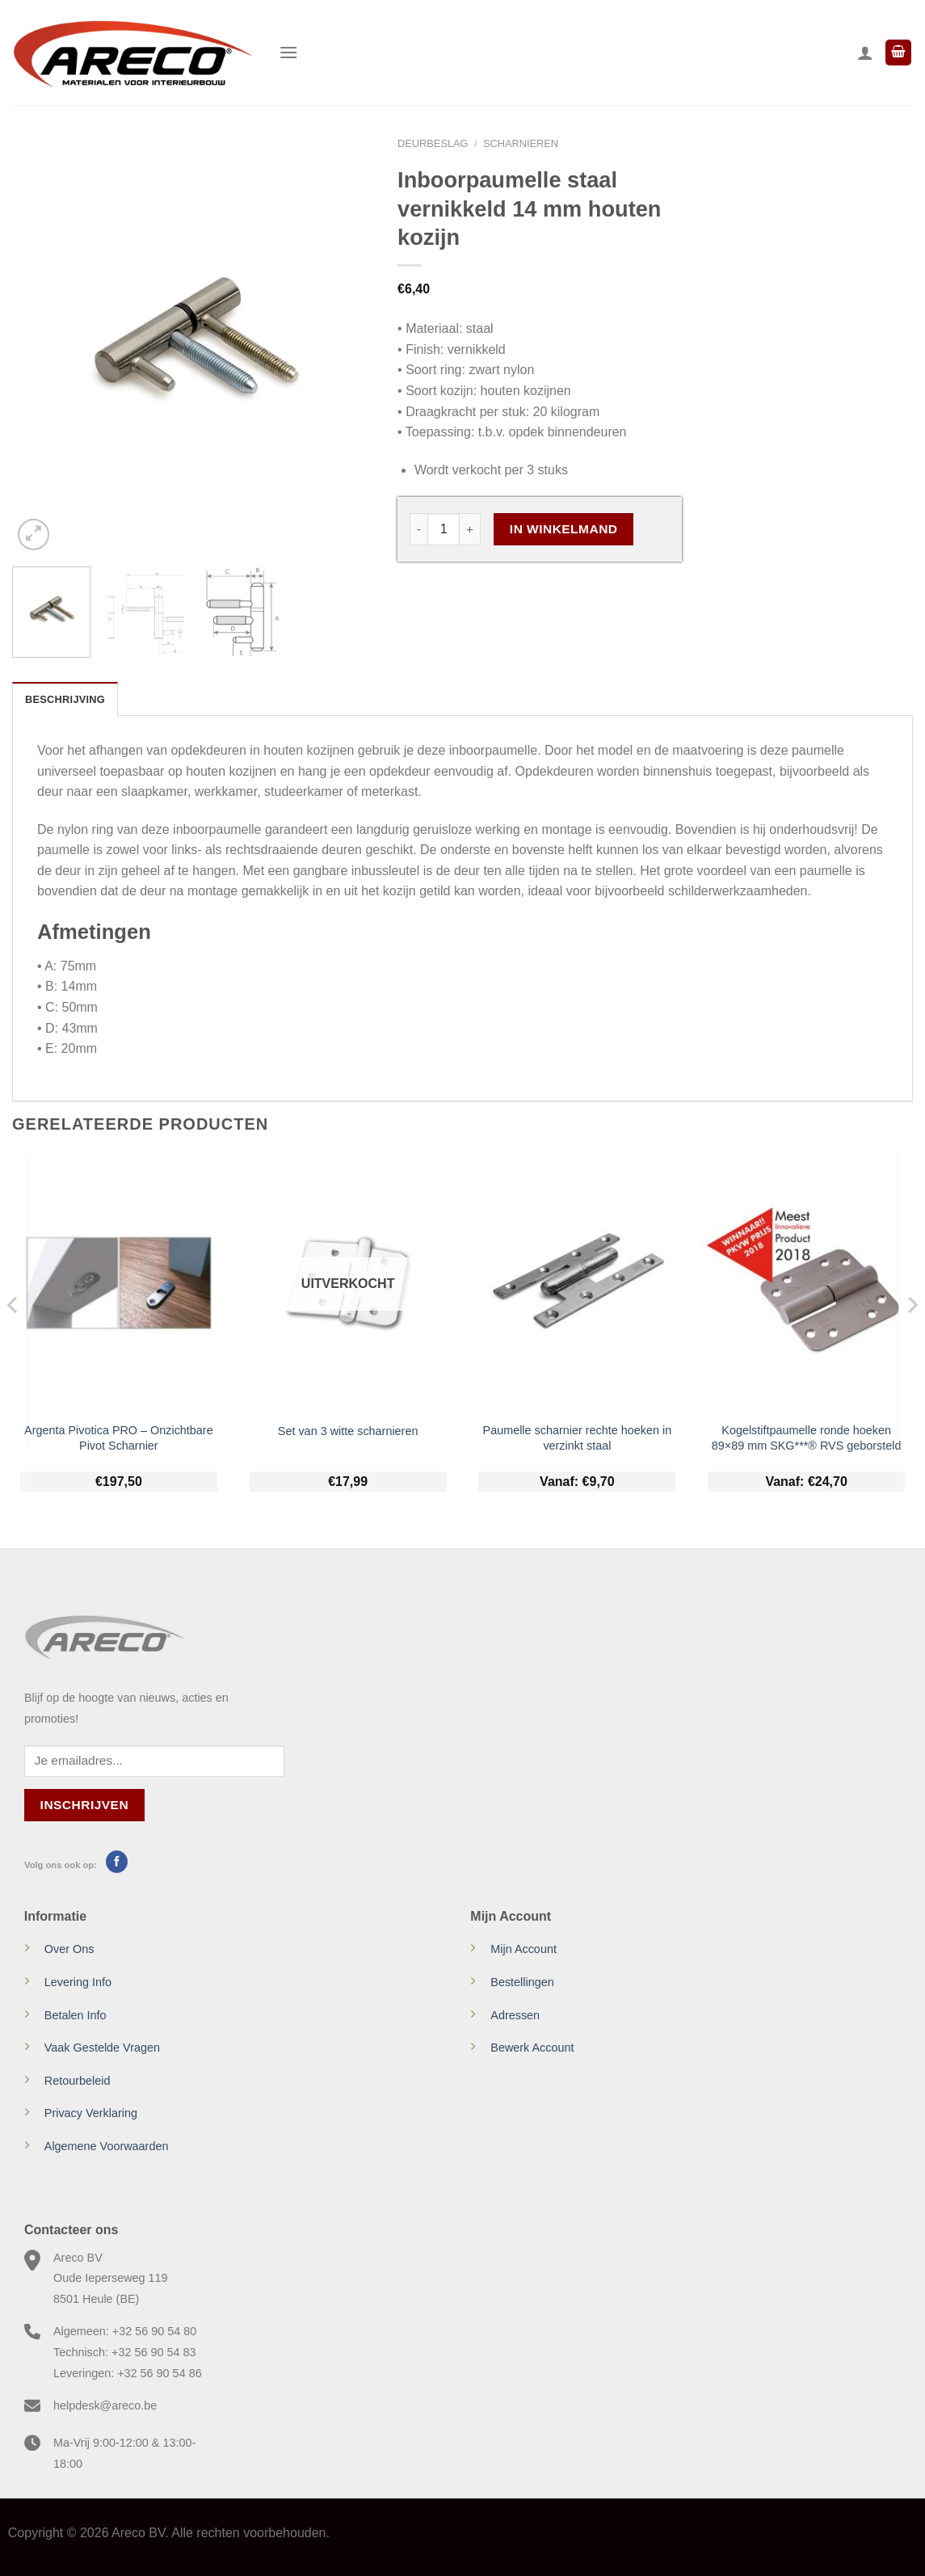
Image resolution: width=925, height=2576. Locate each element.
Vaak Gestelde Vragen (102, 2047)
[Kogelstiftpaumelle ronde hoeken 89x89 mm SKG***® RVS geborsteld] (806, 1283)
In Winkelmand (564, 529)
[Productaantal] (443, 529)
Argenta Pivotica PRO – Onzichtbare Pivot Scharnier (118, 1438)
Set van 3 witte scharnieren (348, 1431)
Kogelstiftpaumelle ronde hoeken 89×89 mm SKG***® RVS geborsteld (807, 1438)
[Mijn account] (865, 52)
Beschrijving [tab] (65, 699)
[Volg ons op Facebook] (117, 1861)
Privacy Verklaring (90, 2113)
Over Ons (69, 1949)
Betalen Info (75, 2015)
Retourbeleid (77, 2080)
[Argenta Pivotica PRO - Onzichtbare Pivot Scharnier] (118, 1283)
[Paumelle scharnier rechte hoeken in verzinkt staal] (576, 1283)
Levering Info (77, 1982)
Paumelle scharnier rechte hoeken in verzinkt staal (577, 1438)
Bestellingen (521, 1982)
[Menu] (288, 52)
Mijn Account (523, 1949)
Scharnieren (520, 143)
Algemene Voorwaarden (106, 2146)
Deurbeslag (432, 143)
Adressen (515, 2015)
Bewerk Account (532, 2047)
